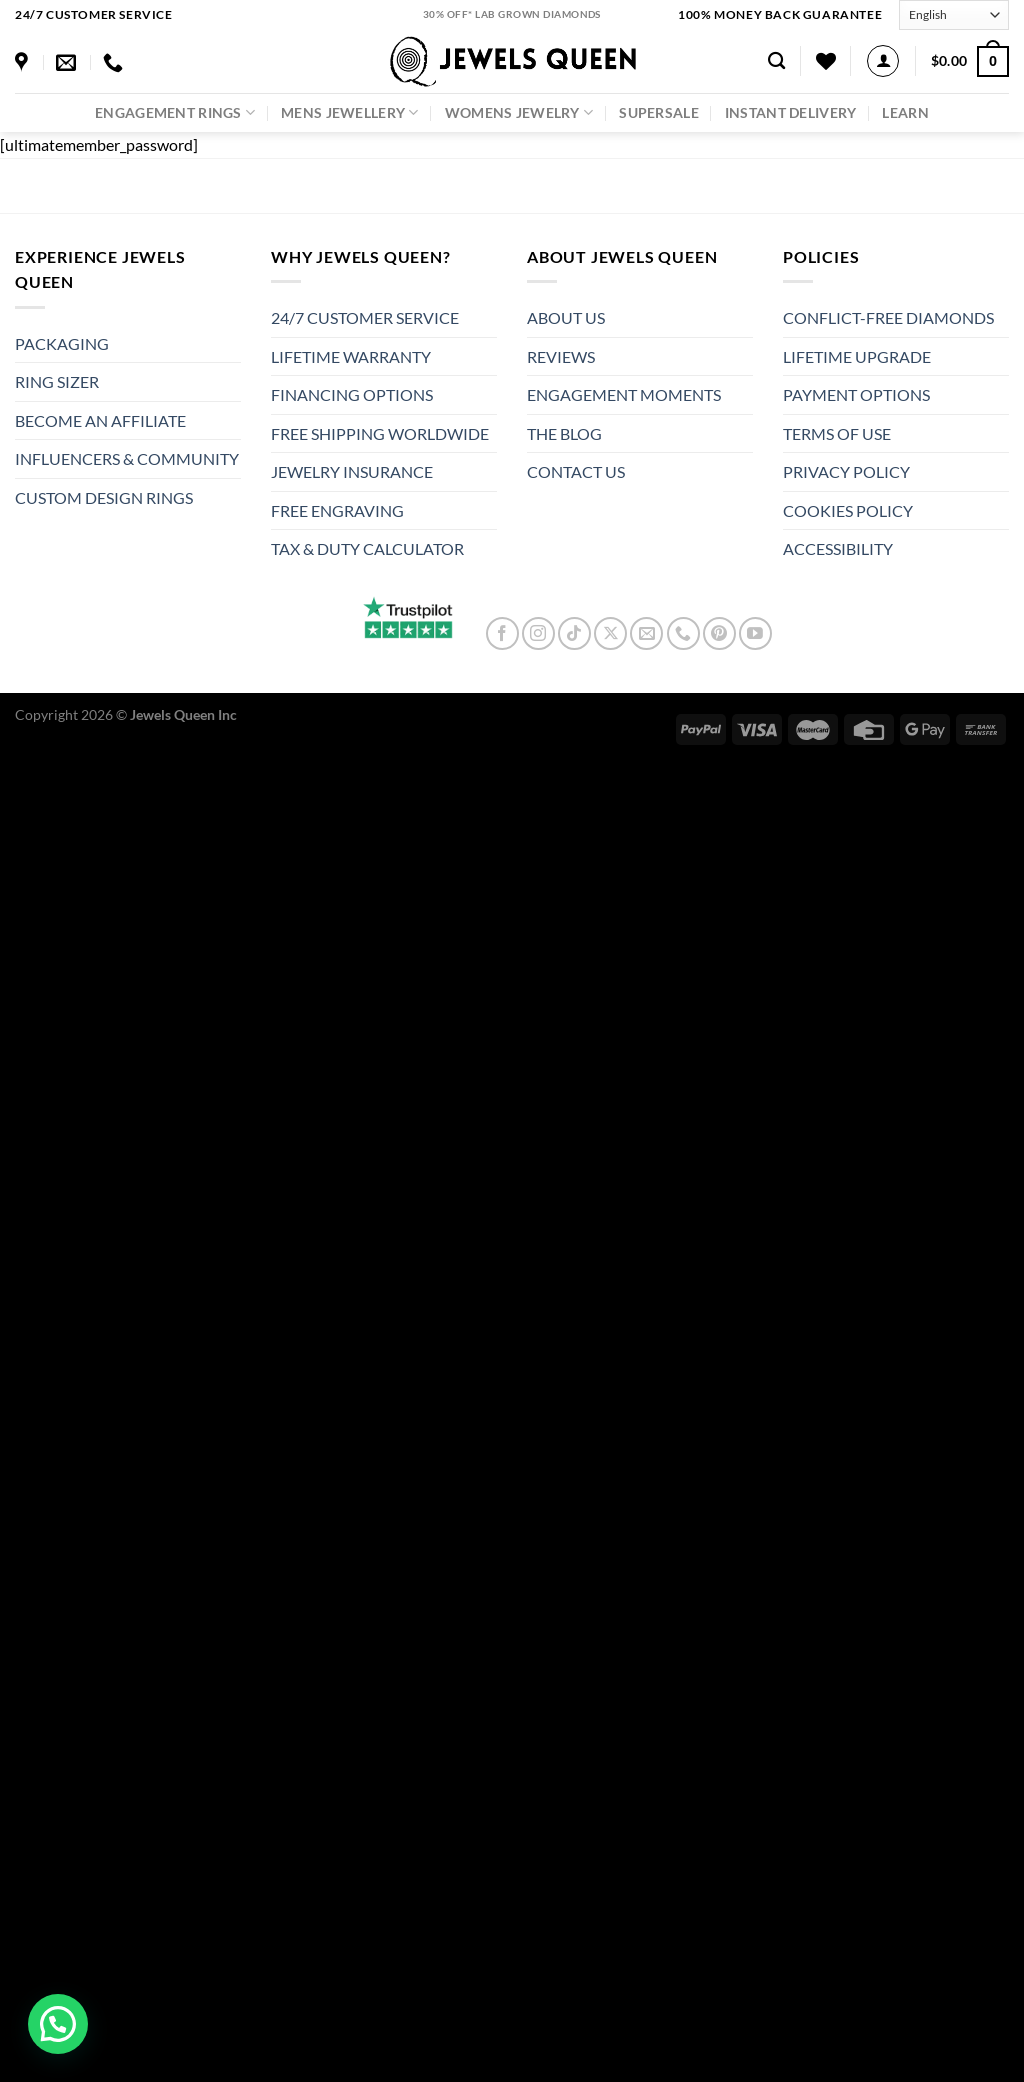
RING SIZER (57, 381)
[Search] (776, 61)
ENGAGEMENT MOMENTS (624, 394)
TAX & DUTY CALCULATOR (367, 548)
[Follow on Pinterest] (719, 633)
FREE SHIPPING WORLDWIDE (380, 433)
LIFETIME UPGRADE (857, 356)
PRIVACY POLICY (846, 471)
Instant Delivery (791, 112)
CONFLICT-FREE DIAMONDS (888, 317)
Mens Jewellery (350, 112)
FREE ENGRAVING (337, 510)
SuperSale (659, 112)
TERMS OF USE (837, 433)
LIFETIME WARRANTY (351, 356)
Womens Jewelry (519, 112)
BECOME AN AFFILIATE (100, 420)
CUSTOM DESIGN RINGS (104, 497)
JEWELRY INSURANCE (352, 471)
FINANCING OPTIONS (352, 394)
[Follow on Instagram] (538, 633)
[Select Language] (954, 14)
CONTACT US (576, 471)
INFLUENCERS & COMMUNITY (127, 458)
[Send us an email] (646, 633)
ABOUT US (566, 317)
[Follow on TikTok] (574, 633)
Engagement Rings (175, 112)
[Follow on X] (610, 633)
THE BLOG (564, 433)
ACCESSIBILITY (838, 548)
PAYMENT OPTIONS (856, 394)
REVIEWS (561, 356)
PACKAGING (62, 343)
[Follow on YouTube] (755, 633)
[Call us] (683, 633)
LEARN (905, 112)
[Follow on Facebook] (502, 633)
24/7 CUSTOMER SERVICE (365, 317)
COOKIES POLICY (848, 510)
